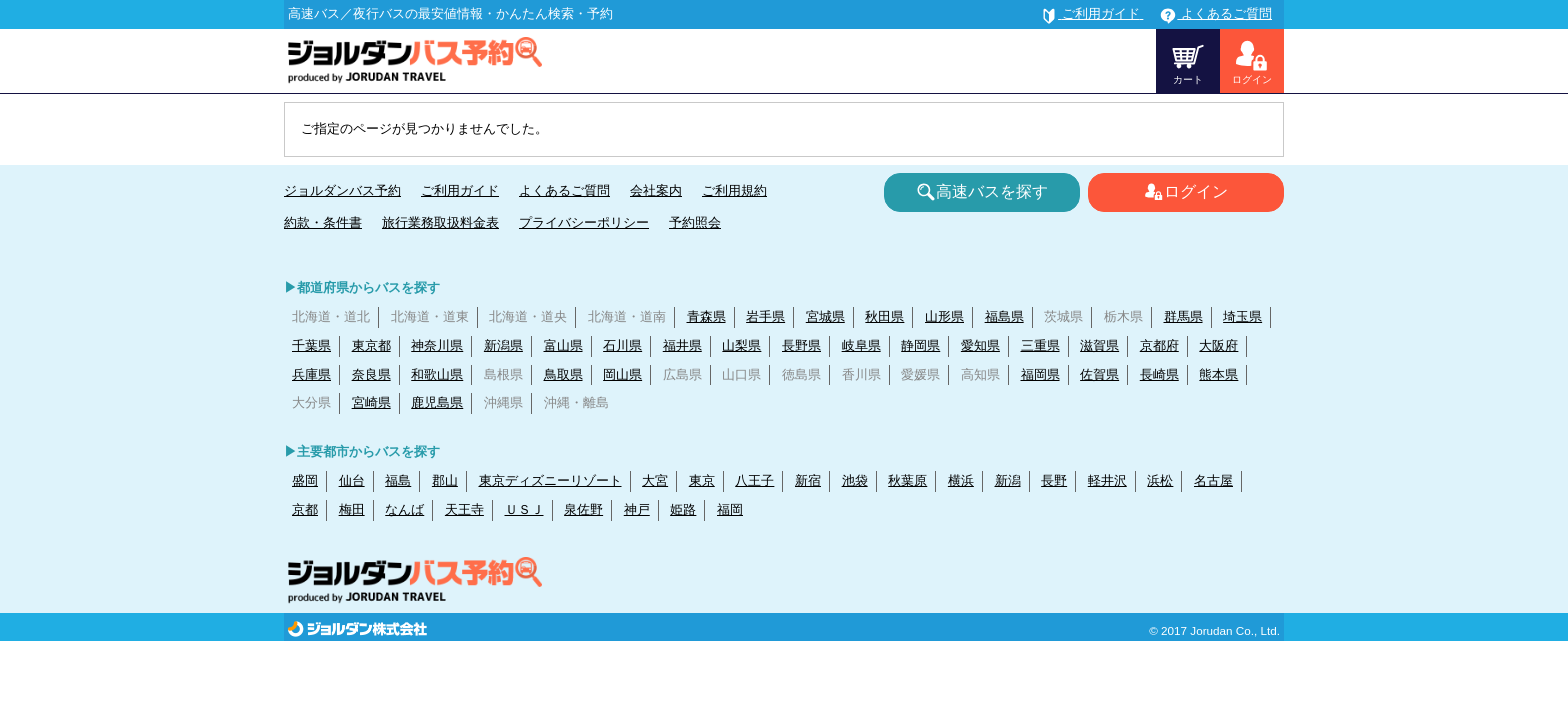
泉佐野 (583, 509)
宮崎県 (371, 402)
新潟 (1008, 480)
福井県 (682, 345)
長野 (1054, 480)
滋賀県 (1099, 345)
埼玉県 (1242, 316)
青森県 (706, 316)
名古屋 (1213, 480)
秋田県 (884, 316)
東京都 (371, 345)
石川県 (622, 345)
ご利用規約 (734, 190)
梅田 (352, 509)
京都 (305, 509)
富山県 (563, 345)
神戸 (637, 509)
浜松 (1160, 480)
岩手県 (765, 316)
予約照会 (695, 222)
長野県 (801, 345)
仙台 (352, 480)
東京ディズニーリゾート (550, 480)
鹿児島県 (437, 402)
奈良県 (371, 374)
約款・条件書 (323, 222)
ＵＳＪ (524, 509)
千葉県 (311, 345)
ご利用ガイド (460, 190)
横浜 (961, 480)
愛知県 (980, 345)
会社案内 (656, 190)
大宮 (655, 480)
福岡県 (1040, 374)
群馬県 (1183, 316)
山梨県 (741, 345)
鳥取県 (563, 374)
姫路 (683, 509)
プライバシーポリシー (584, 222)
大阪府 (1218, 345)
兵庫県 (311, 374)
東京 (702, 480)
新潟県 (503, 345)
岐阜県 (861, 345)
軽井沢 (1107, 480)
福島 (398, 480)
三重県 (1040, 345)
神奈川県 (437, 345)
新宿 (808, 480)
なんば (404, 509)
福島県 (1004, 316)
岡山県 (622, 374)
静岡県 (920, 345)
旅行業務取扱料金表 (440, 222)
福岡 (730, 509)
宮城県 (825, 316)
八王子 (754, 480)
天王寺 (464, 509)
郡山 (445, 480)
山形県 (944, 316)
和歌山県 (437, 374)
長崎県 (1159, 374)
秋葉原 (907, 480)
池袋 (855, 480)
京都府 (1159, 345)
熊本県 (1218, 374)
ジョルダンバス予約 (342, 190)
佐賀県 (1099, 374)
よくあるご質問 (564, 190)
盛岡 (305, 480)
